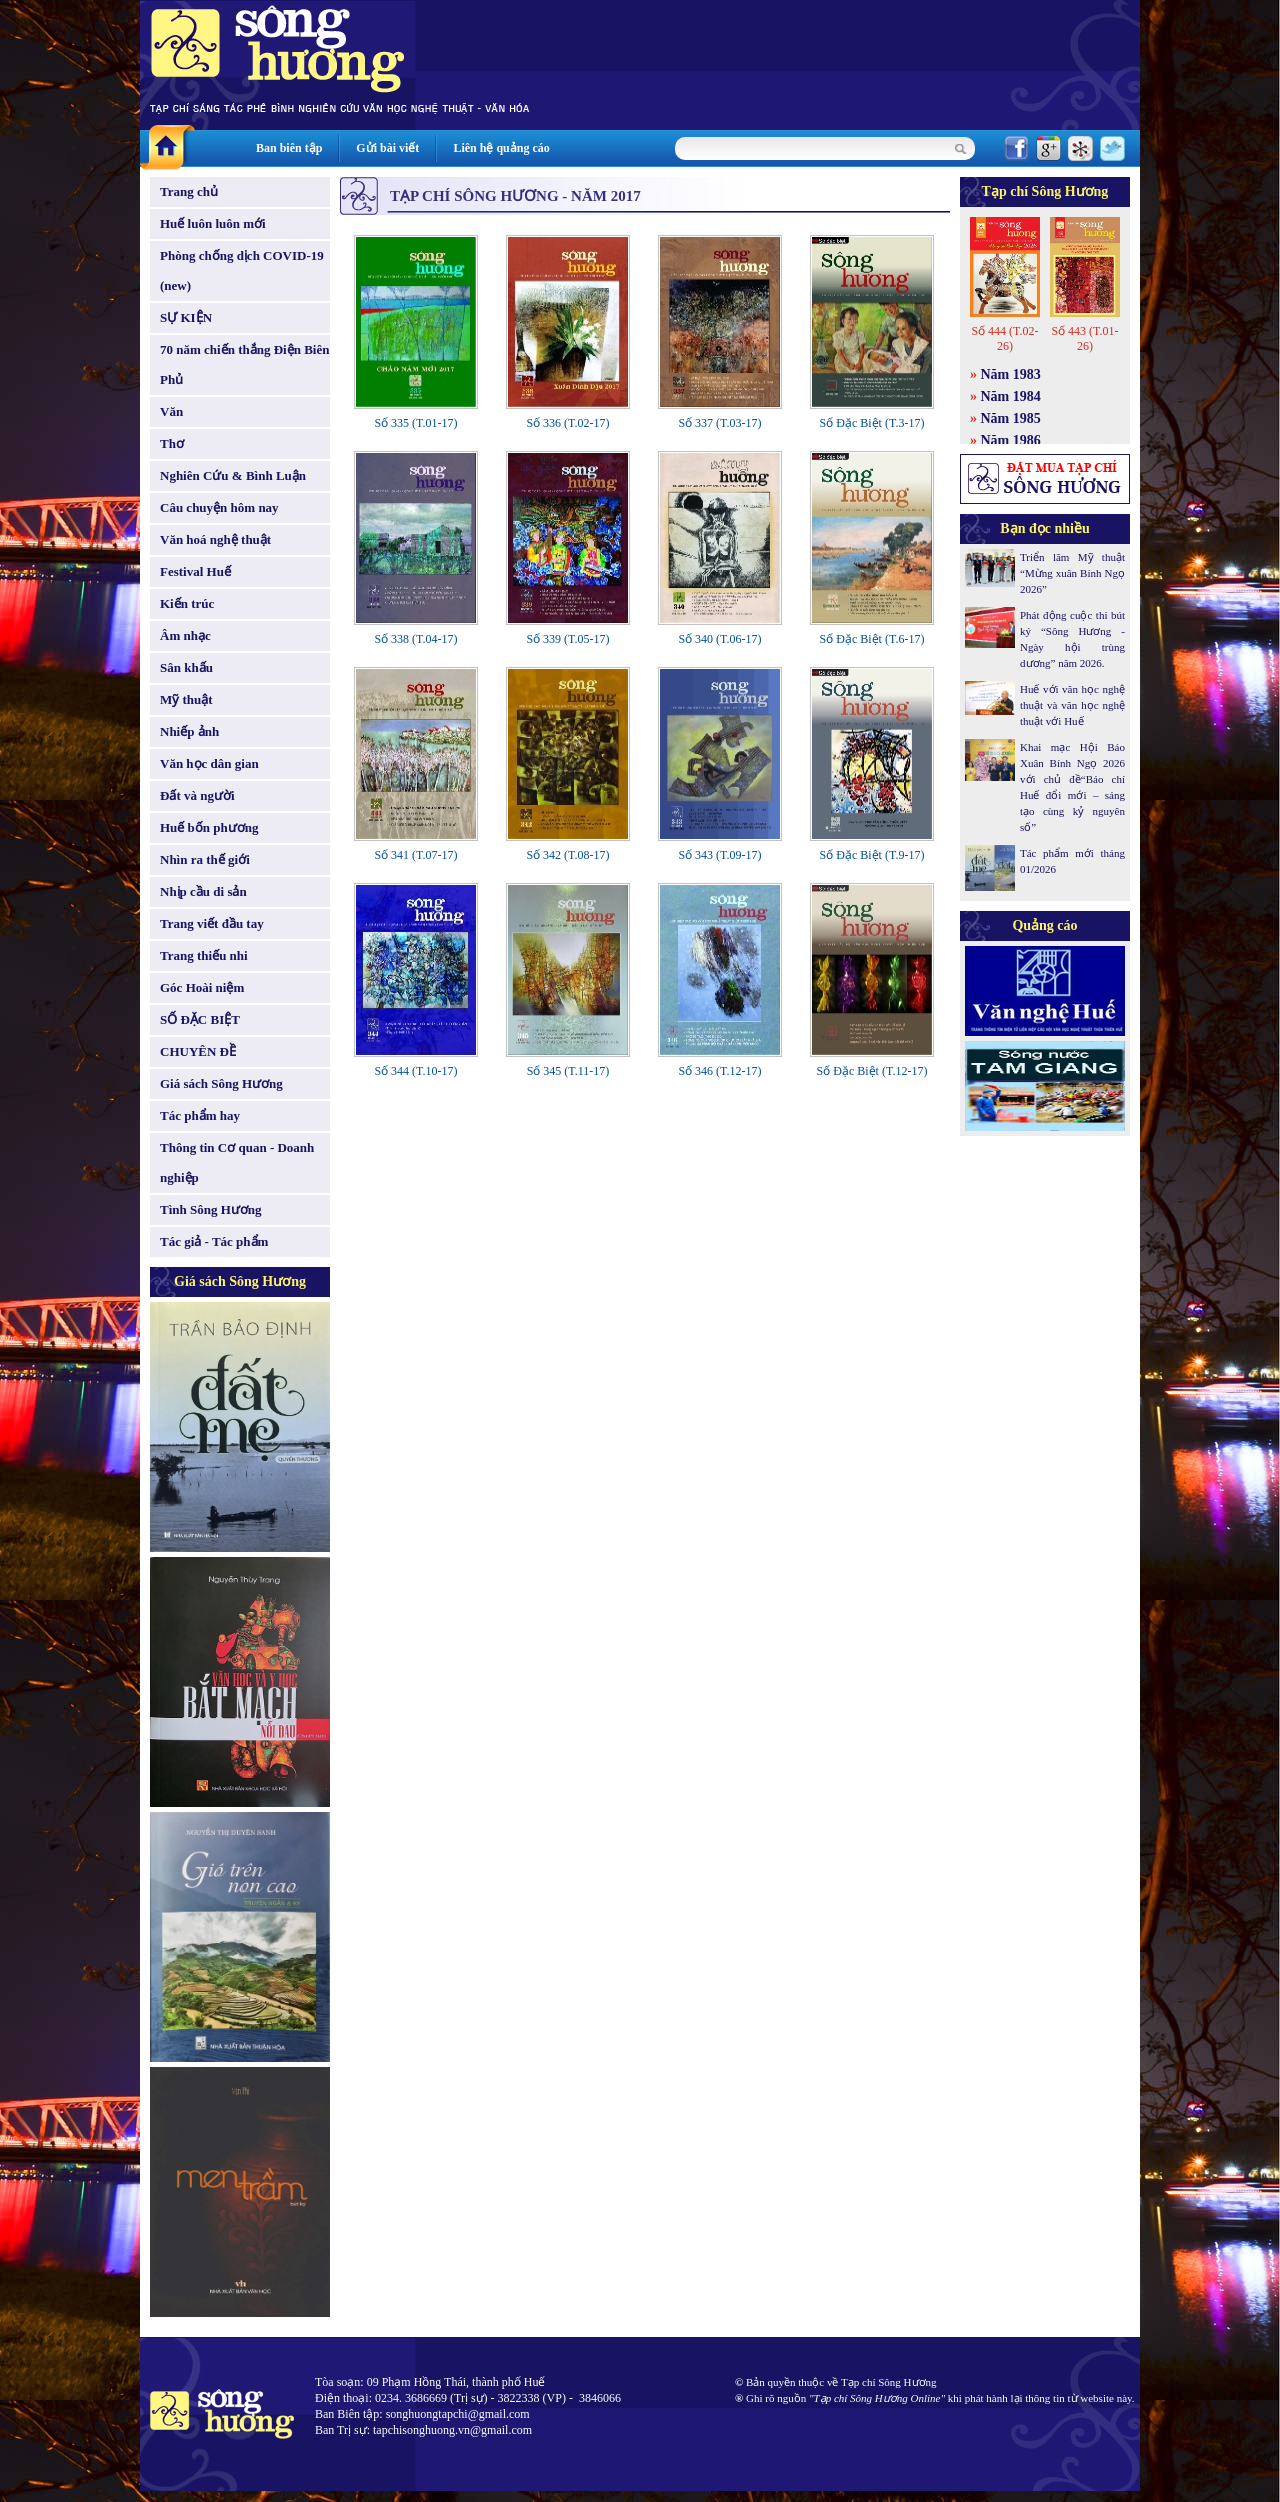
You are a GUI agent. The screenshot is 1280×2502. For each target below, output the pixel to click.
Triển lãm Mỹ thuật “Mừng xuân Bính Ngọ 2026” (1072, 573)
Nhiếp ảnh (189, 731)
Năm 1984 (1011, 396)
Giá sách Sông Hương (221, 1083)
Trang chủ (189, 191)
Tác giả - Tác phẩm (214, 1241)
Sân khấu (186, 667)
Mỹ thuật (186, 699)
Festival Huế (195, 571)
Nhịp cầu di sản (203, 891)
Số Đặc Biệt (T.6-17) (872, 639)
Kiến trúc (187, 603)
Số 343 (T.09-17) (719, 855)
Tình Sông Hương (211, 1209)
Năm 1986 (1011, 440)
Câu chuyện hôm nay (219, 507)
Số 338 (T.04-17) (415, 639)
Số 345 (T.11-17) (568, 1071)
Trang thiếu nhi (204, 955)
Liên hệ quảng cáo (501, 148)
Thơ (172, 443)
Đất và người (197, 795)
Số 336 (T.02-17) (567, 423)
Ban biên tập (289, 148)
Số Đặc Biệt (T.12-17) (872, 1071)
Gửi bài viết (387, 148)
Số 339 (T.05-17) (567, 639)
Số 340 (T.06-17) (719, 639)
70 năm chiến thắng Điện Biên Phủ (244, 364)
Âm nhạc (185, 635)
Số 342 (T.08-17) (567, 855)
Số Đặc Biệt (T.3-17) (872, 423)
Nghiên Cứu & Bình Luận (233, 475)
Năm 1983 (1011, 374)
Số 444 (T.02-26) (1004, 338)
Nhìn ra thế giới (205, 859)
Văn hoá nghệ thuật (215, 539)
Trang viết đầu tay (212, 923)
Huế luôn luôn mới (213, 223)
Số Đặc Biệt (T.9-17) (872, 855)
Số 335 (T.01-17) (415, 423)
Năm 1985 (1011, 418)
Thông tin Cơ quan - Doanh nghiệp (237, 1162)
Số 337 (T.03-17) (719, 423)
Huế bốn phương (209, 827)
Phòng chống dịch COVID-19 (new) (242, 270)
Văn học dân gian (209, 763)
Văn (171, 411)
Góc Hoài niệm (202, 987)
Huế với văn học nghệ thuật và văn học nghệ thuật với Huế (1072, 705)
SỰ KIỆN (186, 317)
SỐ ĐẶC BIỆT (200, 1019)
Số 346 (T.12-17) (719, 1071)
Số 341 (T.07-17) (415, 855)
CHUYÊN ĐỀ (198, 1051)
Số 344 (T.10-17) (415, 1071)
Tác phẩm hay (200, 1115)
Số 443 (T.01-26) (1084, 338)
